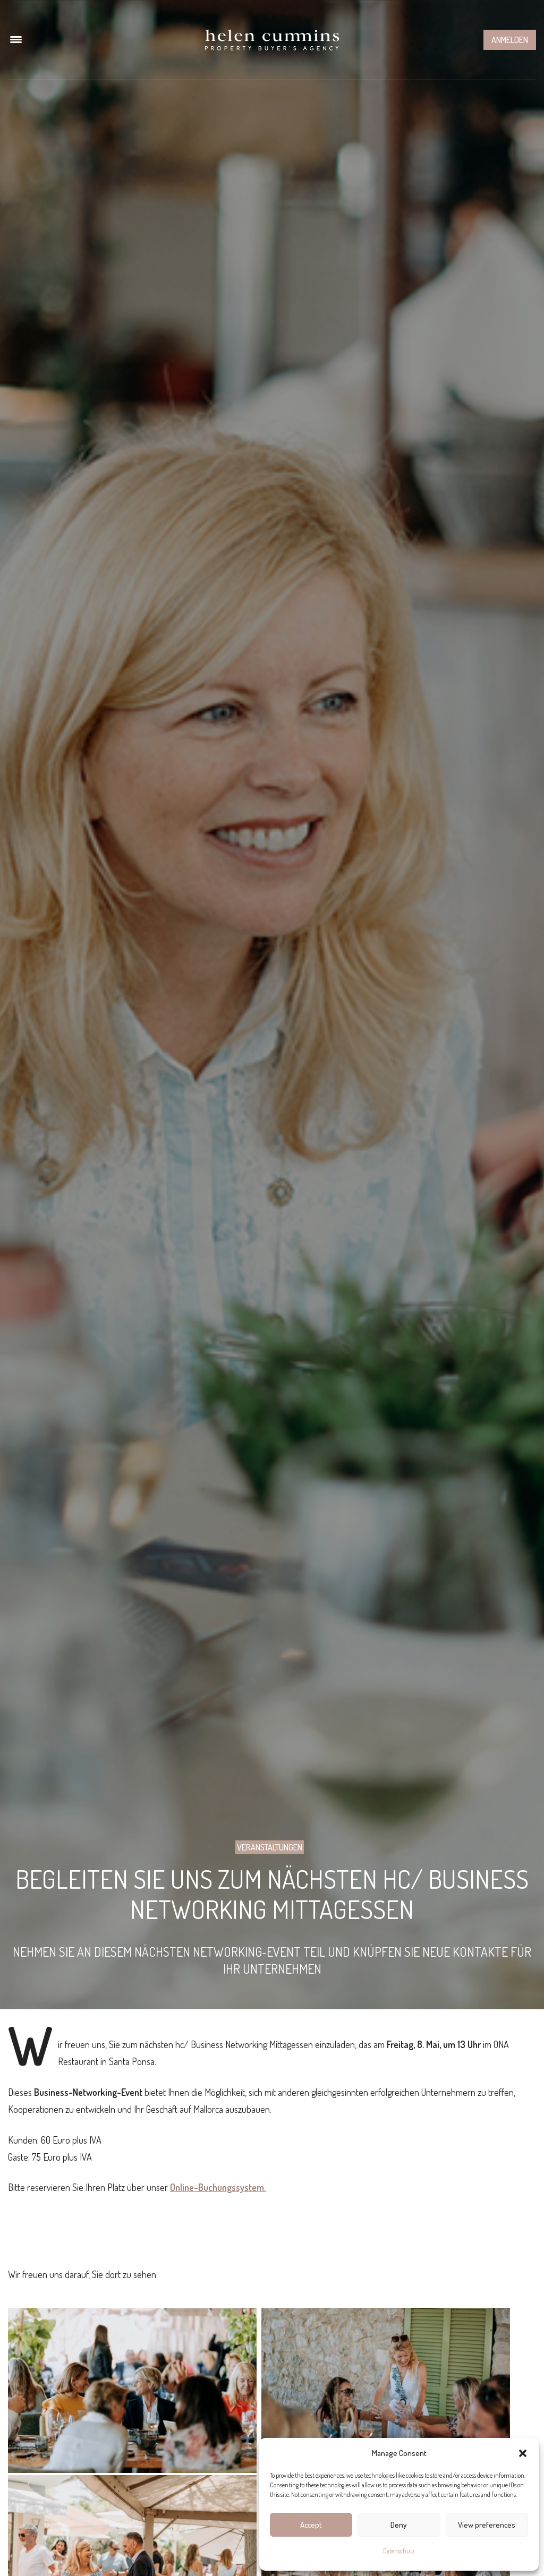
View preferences (486, 2525)
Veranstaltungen (269, 1847)
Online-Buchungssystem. (218, 2187)
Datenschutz (399, 2551)
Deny (398, 2525)
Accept (311, 2525)
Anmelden (509, 40)
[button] (522, 2453)
